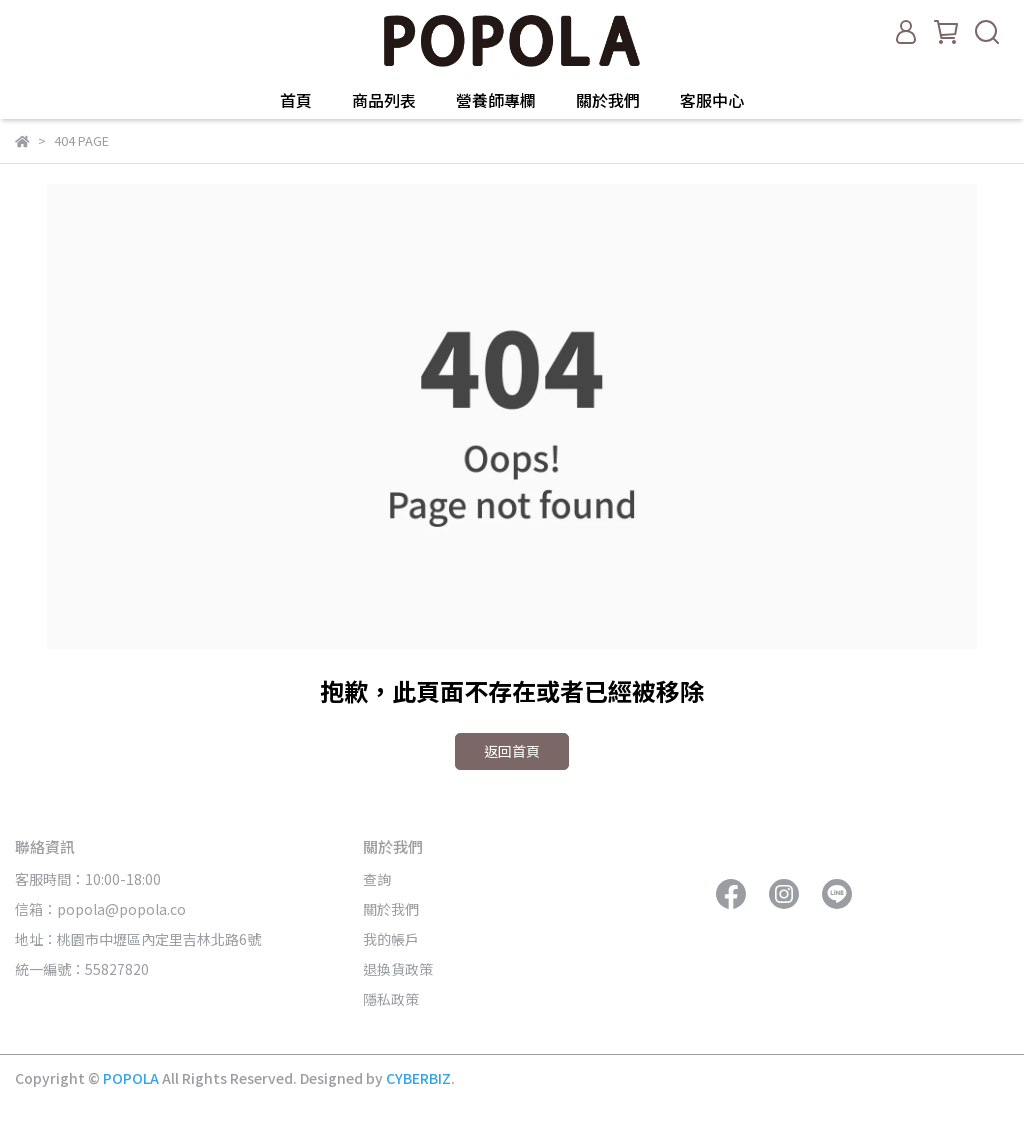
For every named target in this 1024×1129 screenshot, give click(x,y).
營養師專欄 (496, 100)
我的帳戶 (391, 939)
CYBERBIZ (418, 1078)
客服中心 (712, 100)
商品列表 (384, 100)
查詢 (377, 879)
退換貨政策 (398, 969)
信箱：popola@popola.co (102, 909)
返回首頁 (512, 751)
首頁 (296, 100)
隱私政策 (391, 999)
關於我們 (608, 100)
